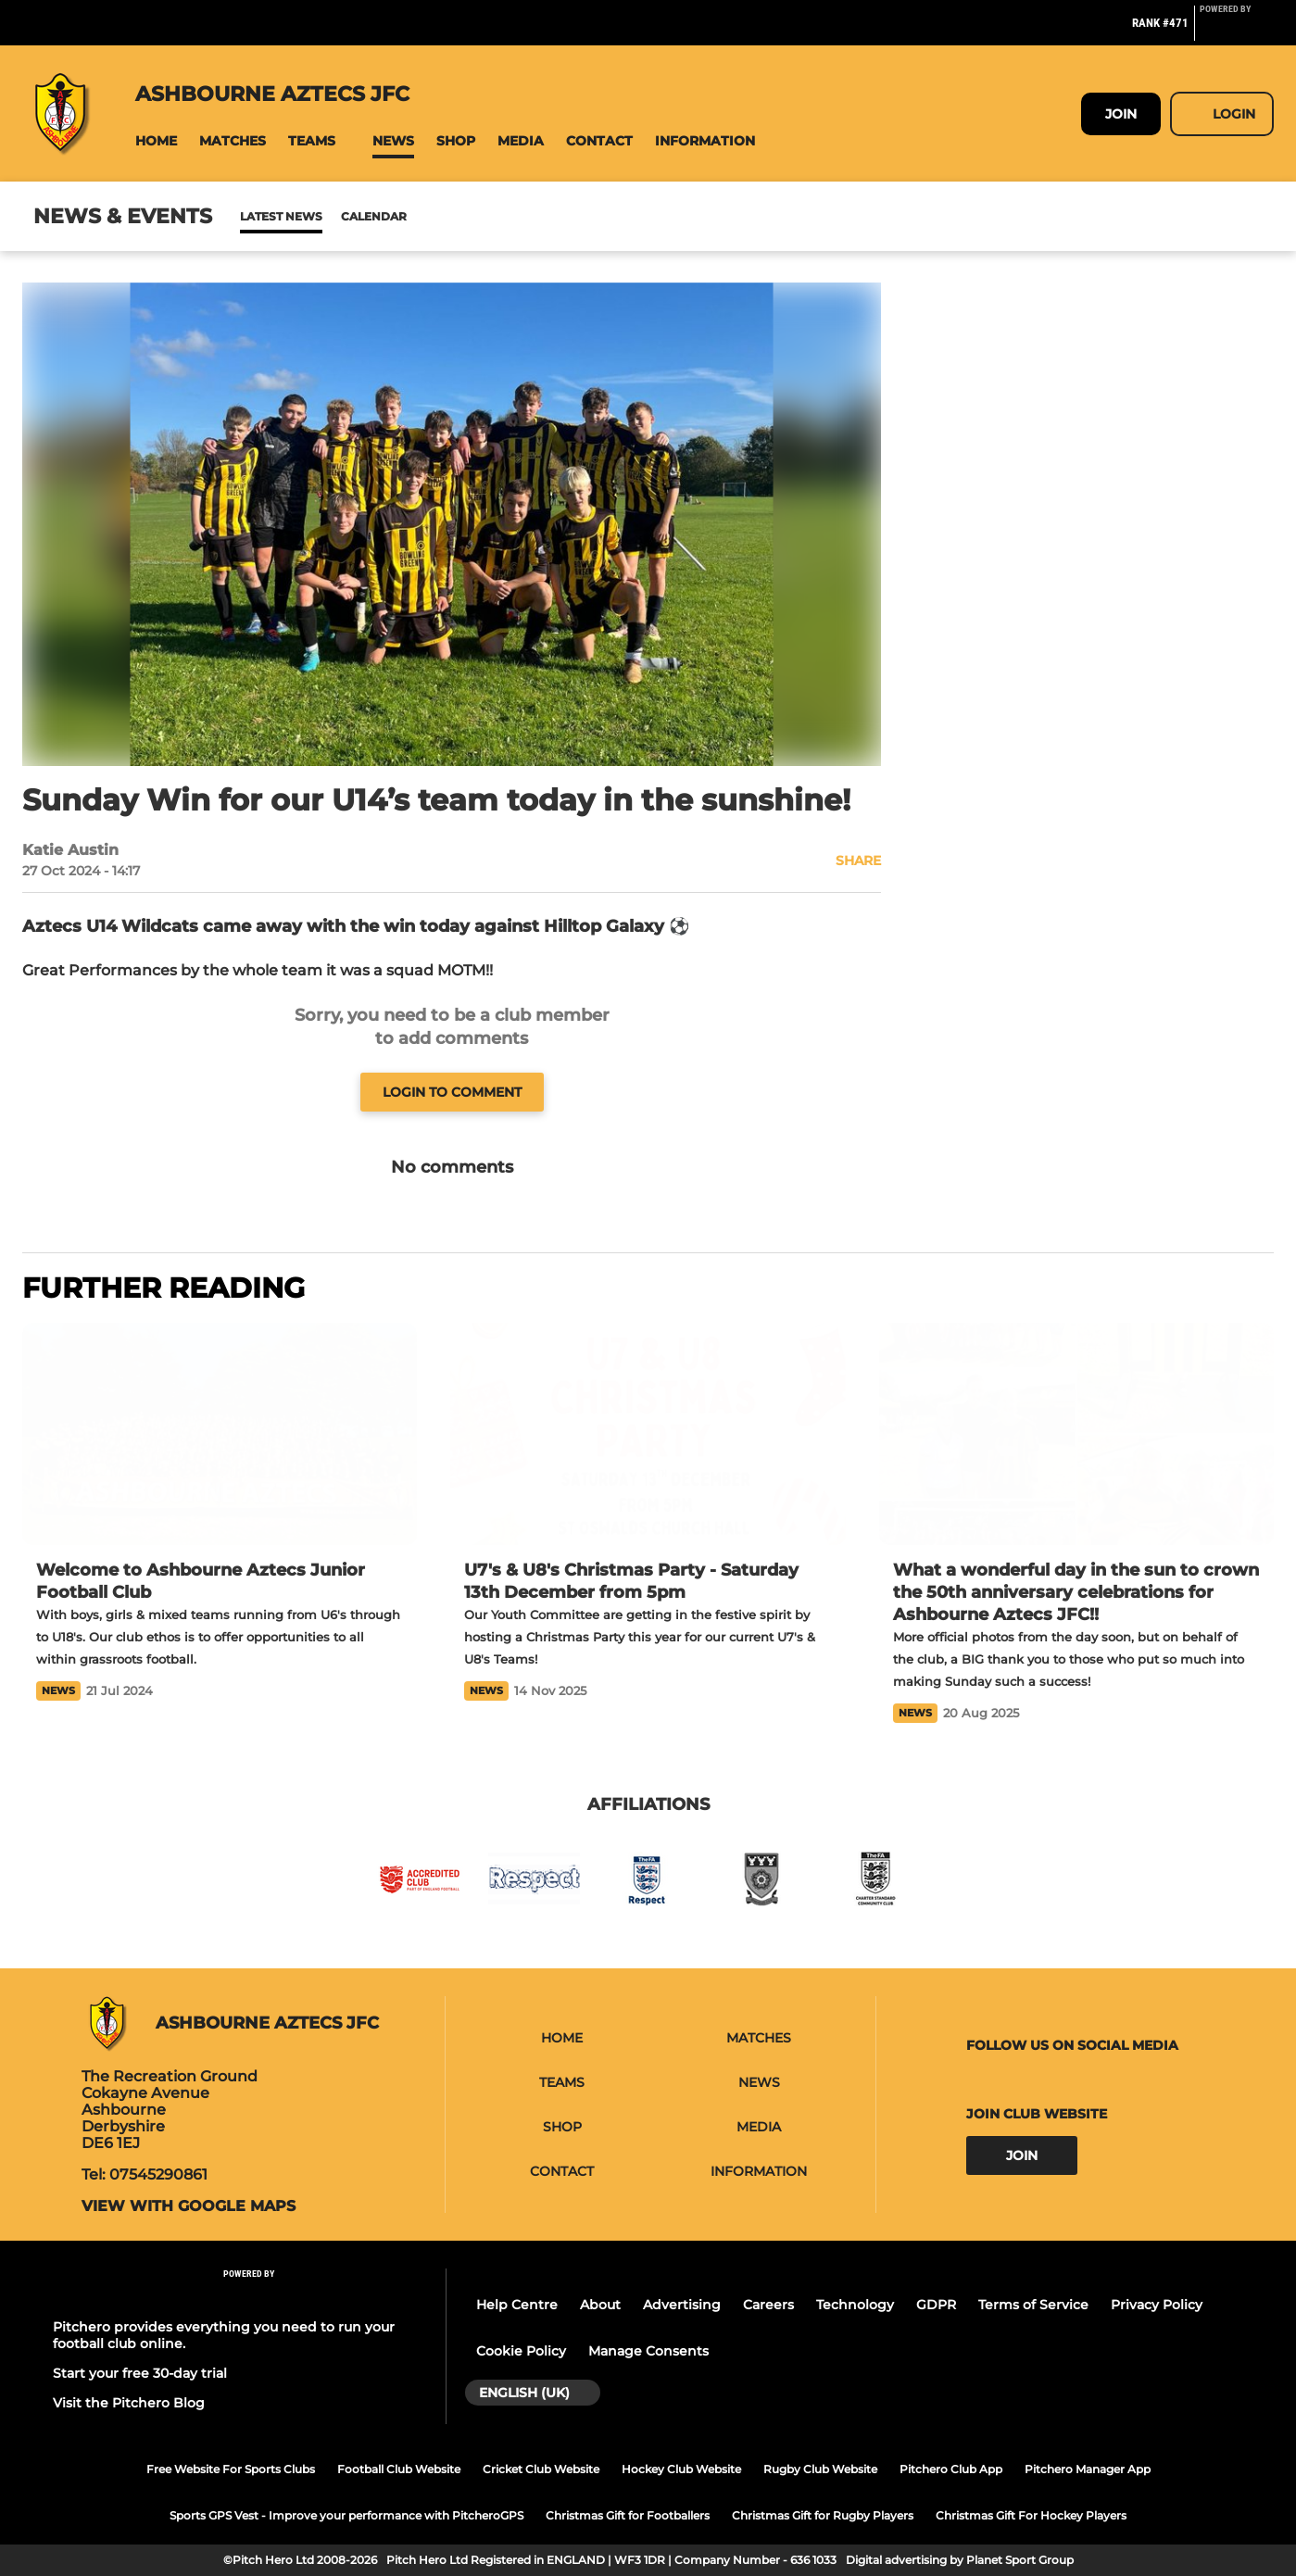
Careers (768, 2304)
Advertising (682, 2304)
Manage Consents (648, 2351)
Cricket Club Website (541, 2469)
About (600, 2304)
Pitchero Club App (951, 2469)
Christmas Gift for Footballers (628, 2515)
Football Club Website (398, 2469)
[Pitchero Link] (1237, 30)
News (258, 216)
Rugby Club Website (820, 2469)
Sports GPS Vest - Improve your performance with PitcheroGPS (346, 2515)
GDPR (936, 2304)
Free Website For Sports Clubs (230, 2469)
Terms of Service (1033, 2304)
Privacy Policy (1156, 2304)
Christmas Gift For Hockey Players (1031, 2515)
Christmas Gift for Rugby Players (822, 2515)
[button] (156, 141)
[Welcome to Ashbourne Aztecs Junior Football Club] (219, 1434)
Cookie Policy (521, 2351)
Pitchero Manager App (1088, 2469)
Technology (855, 2304)
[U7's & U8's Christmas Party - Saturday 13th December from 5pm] (647, 1434)
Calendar (328, 216)
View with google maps (189, 2206)
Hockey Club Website (681, 2469)
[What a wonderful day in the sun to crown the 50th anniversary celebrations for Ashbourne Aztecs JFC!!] (1076, 1434)
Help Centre (517, 2304)
